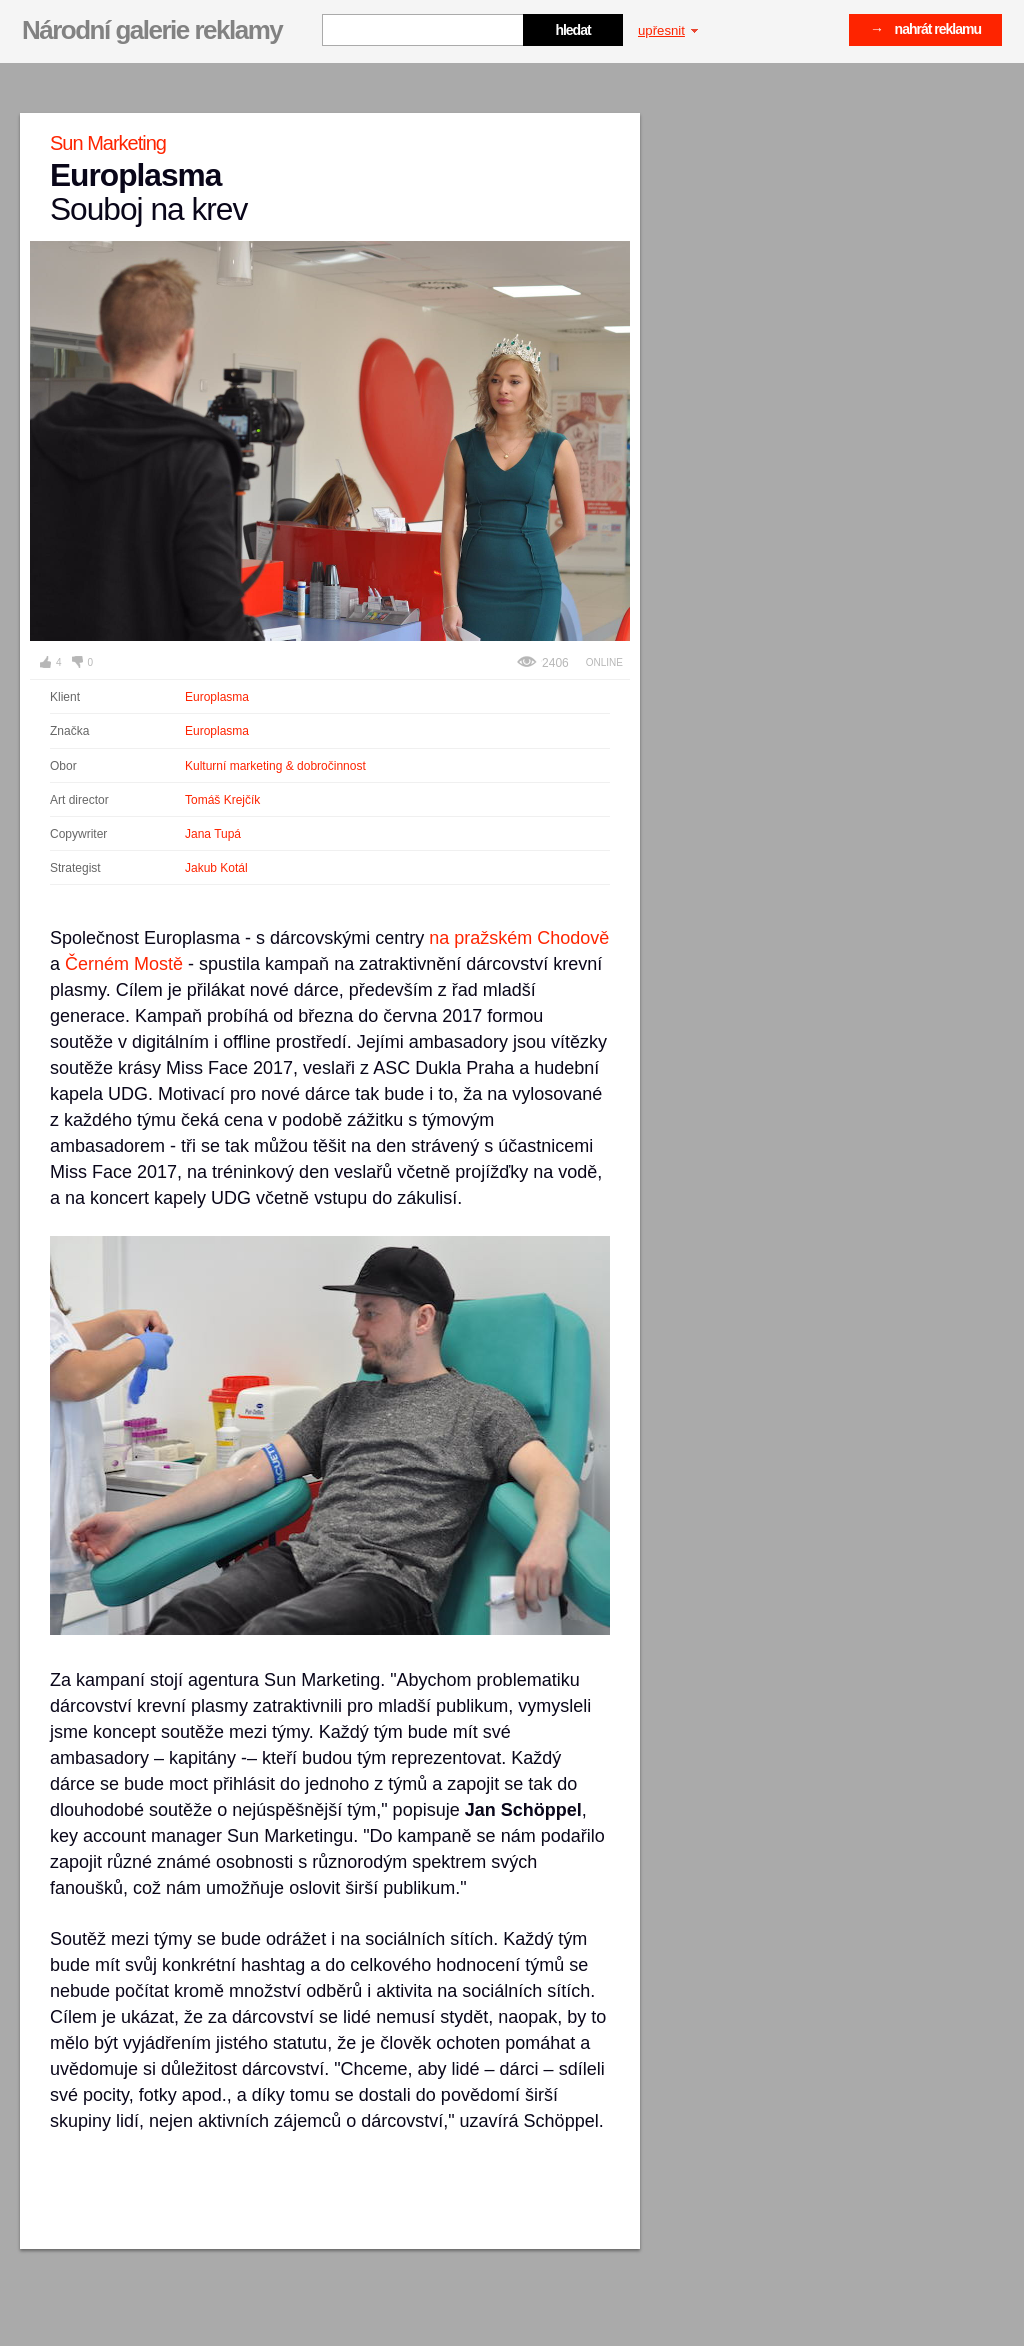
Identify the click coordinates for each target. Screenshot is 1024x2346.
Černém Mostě (124, 964)
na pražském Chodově (519, 938)
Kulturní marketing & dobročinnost (275, 766)
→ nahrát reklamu (925, 29)
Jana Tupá (213, 834)
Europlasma (217, 697)
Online (604, 662)
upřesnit (668, 30)
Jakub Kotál (216, 868)
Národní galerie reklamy (152, 30)
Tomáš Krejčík (222, 800)
